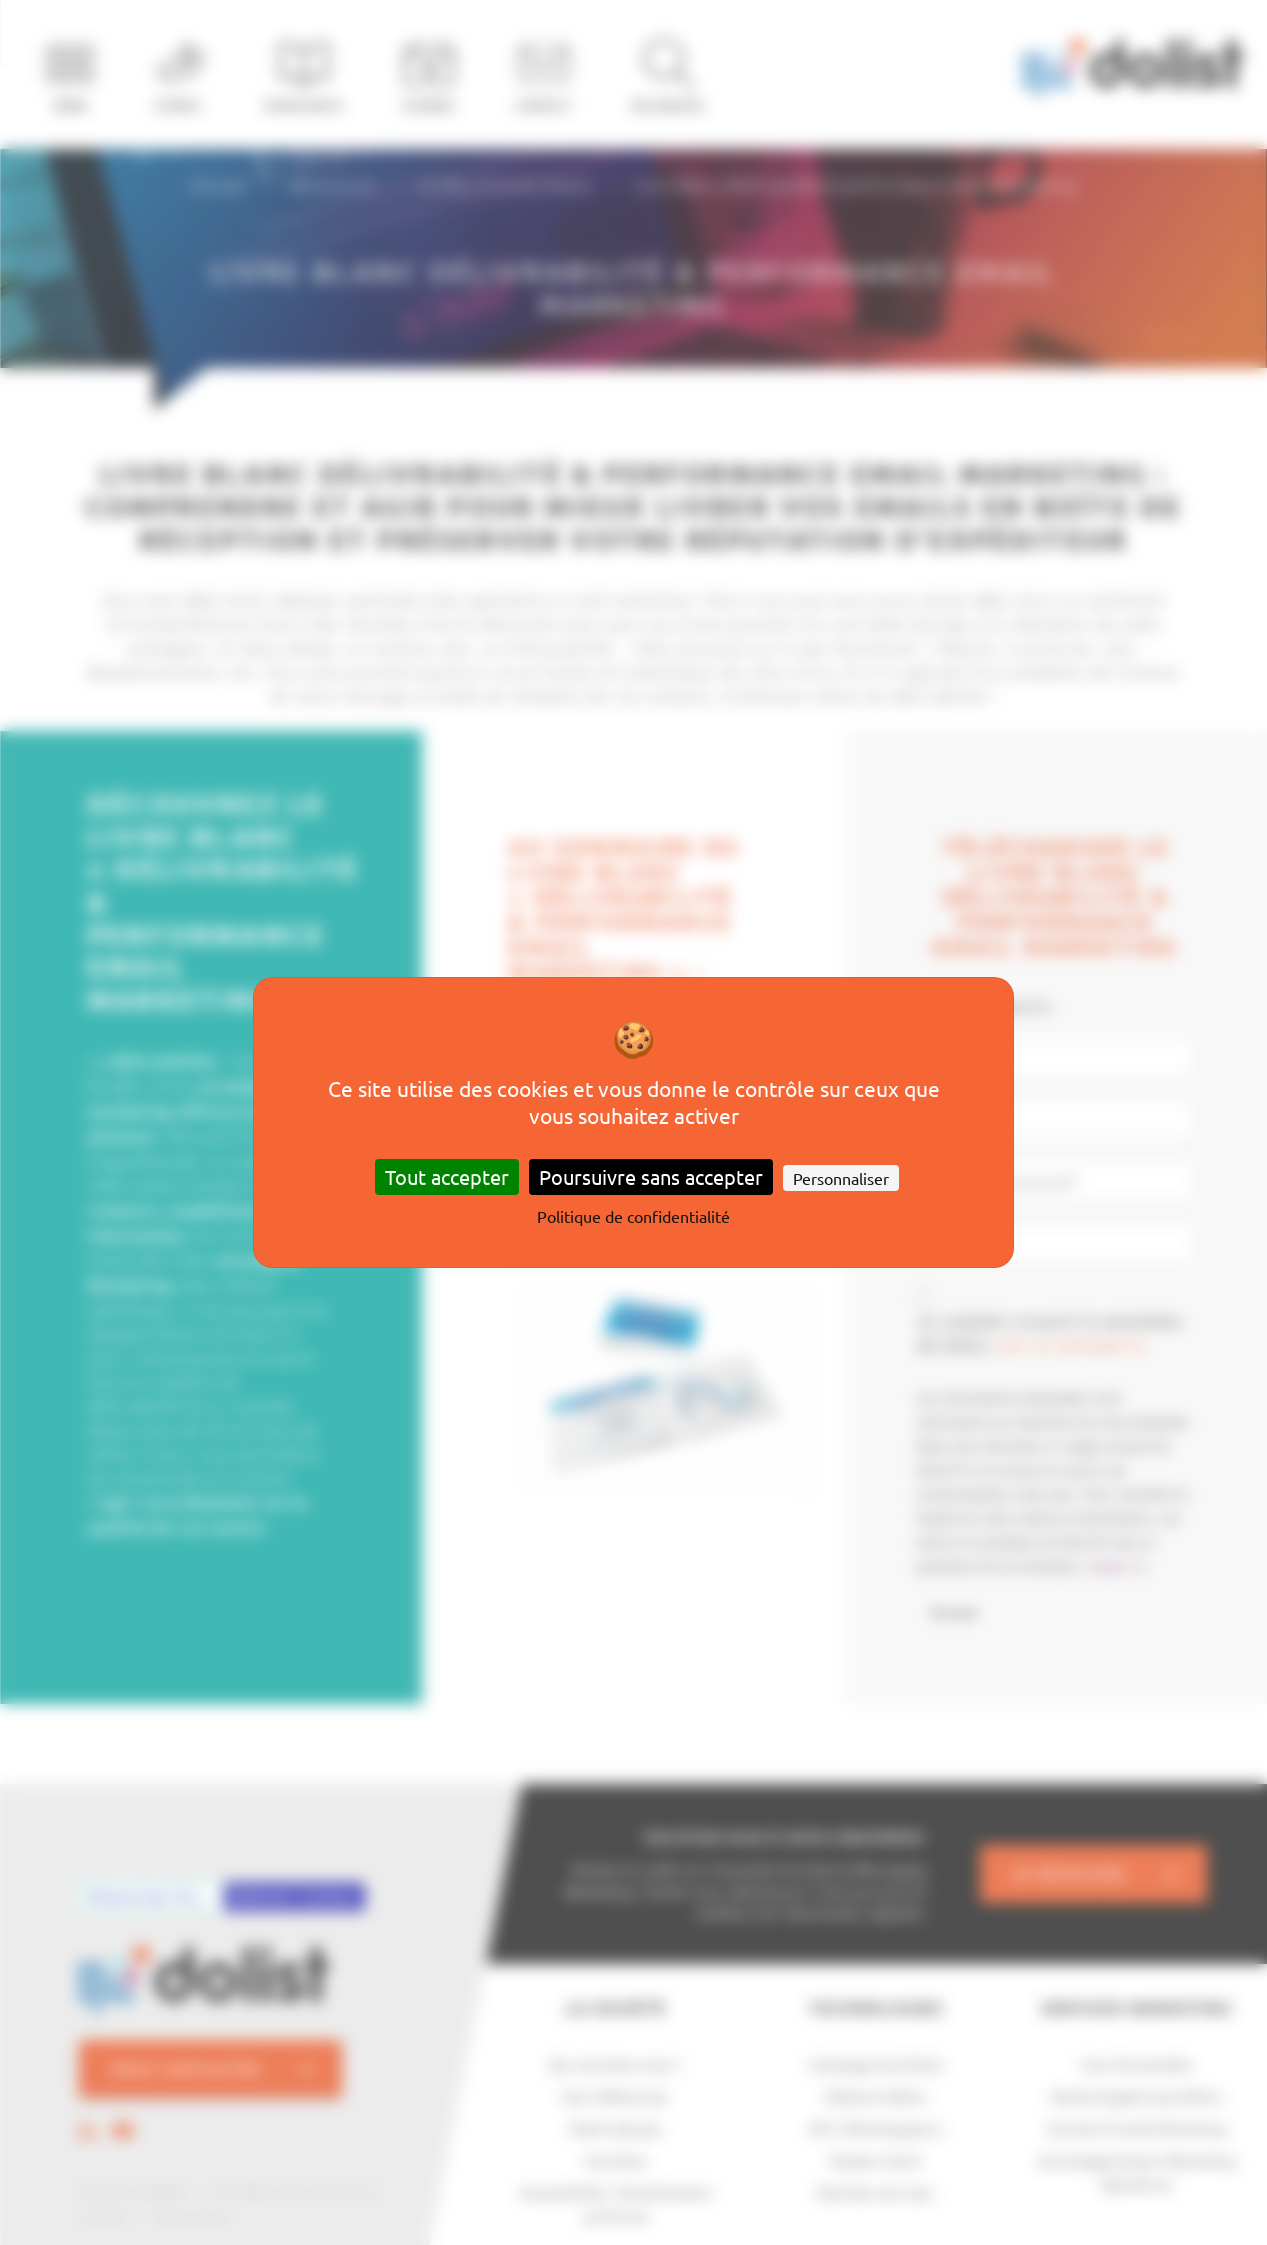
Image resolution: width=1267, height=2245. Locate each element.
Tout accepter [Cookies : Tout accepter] (447, 1176)
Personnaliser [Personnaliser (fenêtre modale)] (841, 1178)
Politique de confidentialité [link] (633, 1216)
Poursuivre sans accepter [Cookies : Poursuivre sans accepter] (651, 1176)
